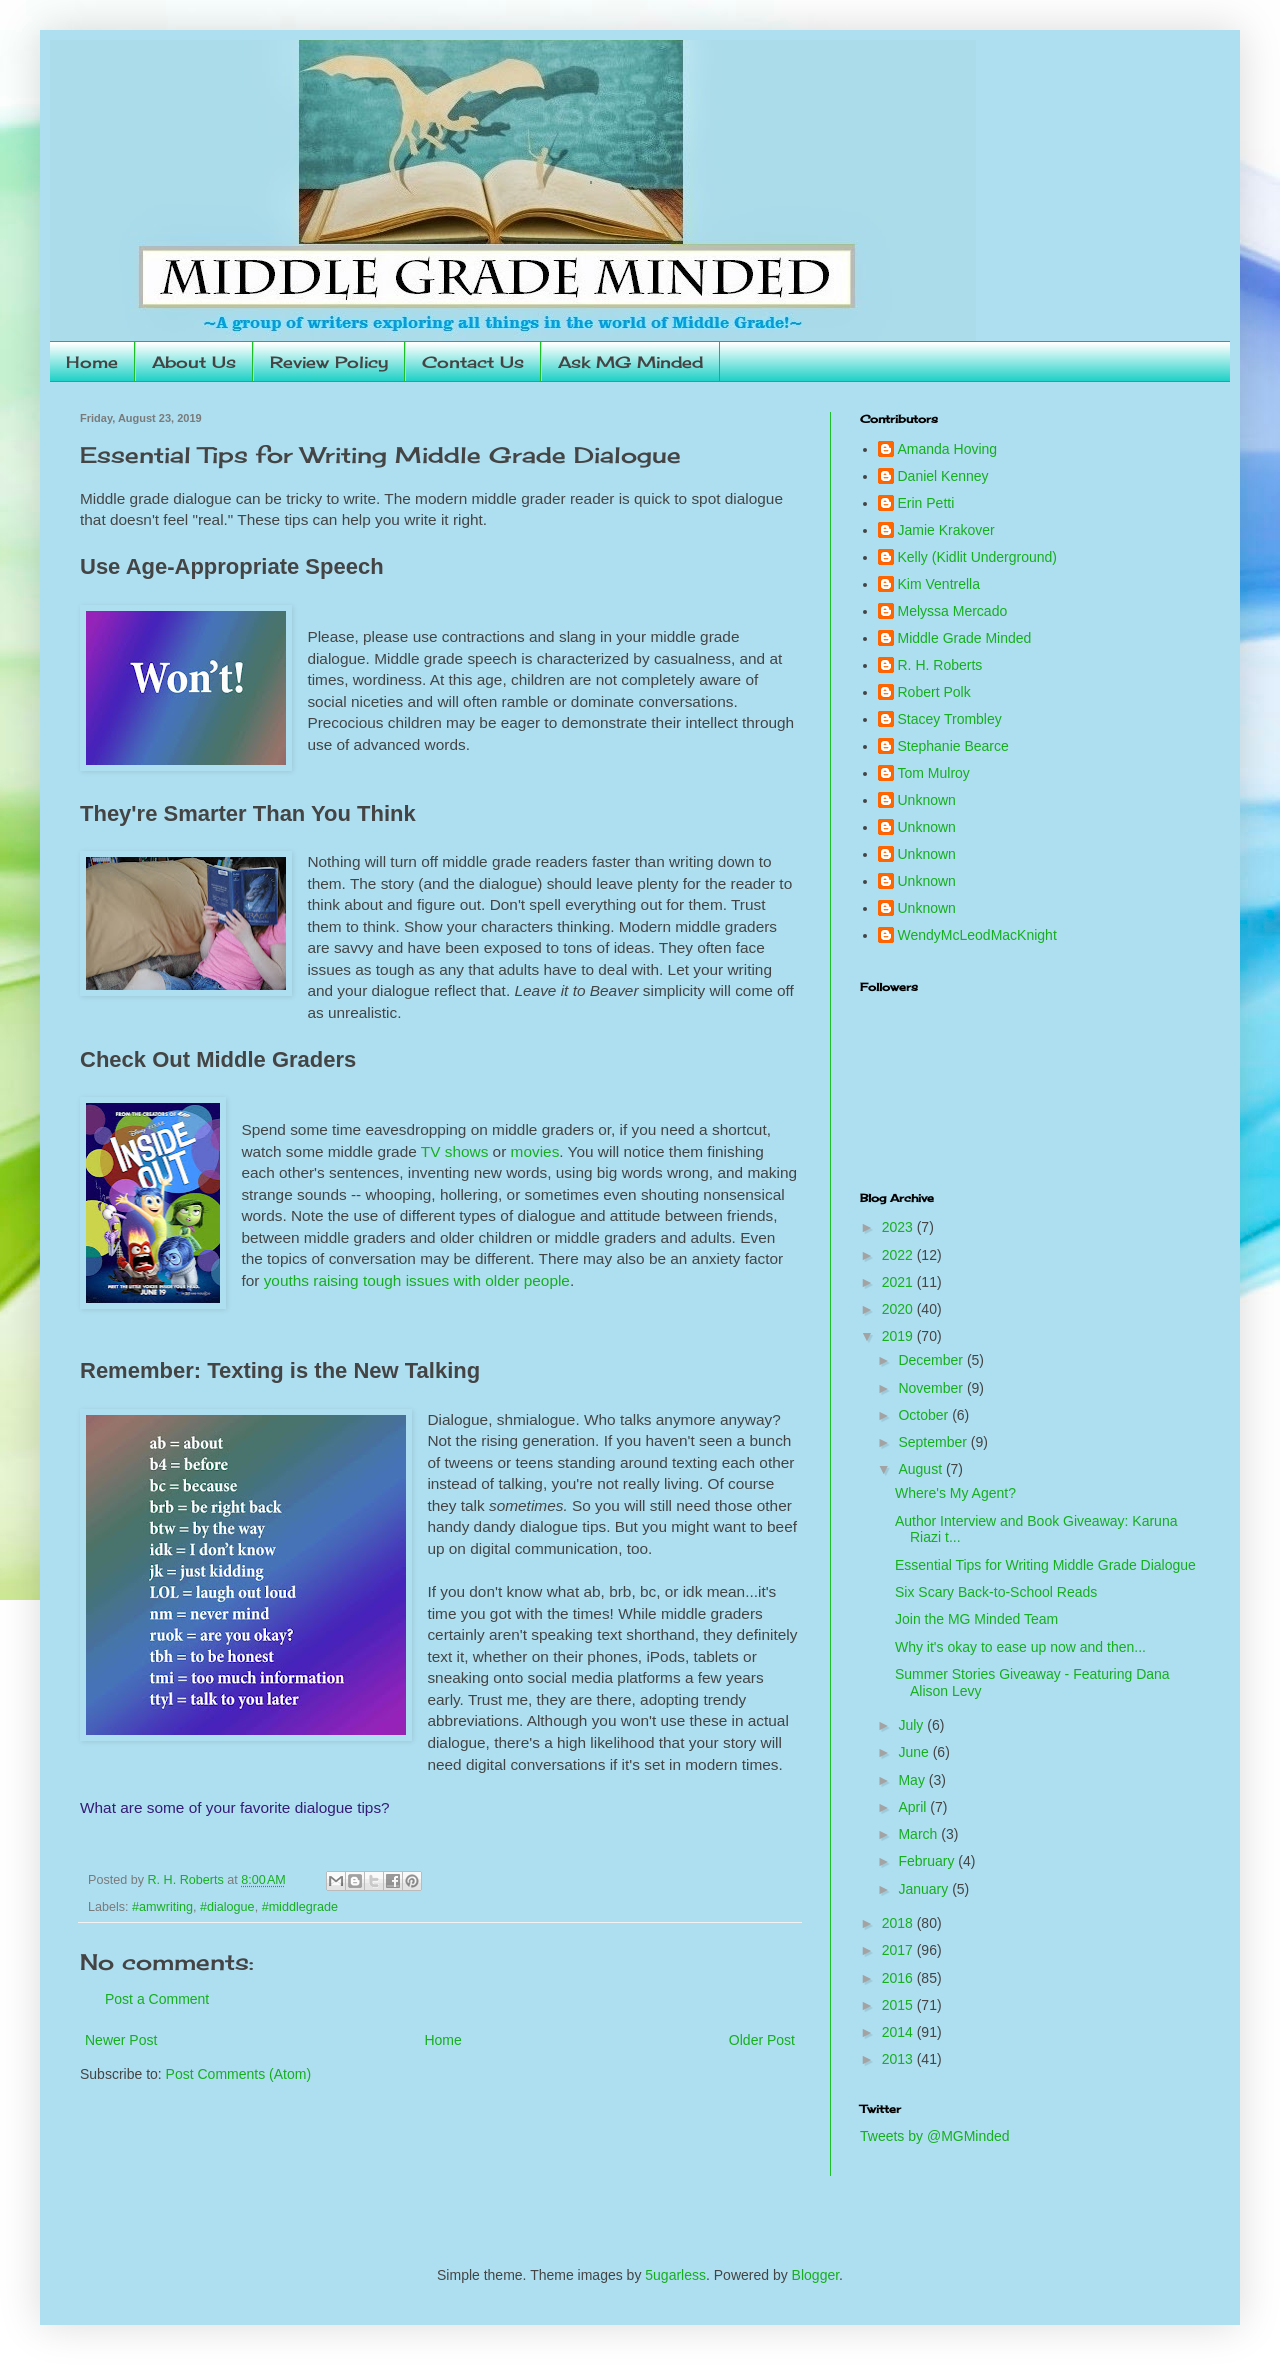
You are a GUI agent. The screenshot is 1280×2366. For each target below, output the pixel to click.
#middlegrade (300, 1907)
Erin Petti (926, 503)
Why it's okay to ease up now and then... (1020, 1647)
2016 (899, 1978)
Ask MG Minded (630, 362)
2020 (899, 1309)
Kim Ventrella (939, 584)
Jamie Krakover (946, 530)
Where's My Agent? (955, 1493)
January (925, 1889)
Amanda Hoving (948, 449)
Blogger (815, 2275)
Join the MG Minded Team (976, 1619)
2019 (899, 1336)
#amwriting (162, 1907)
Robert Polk (934, 692)
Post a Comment (157, 1999)
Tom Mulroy (934, 773)
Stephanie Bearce (953, 746)
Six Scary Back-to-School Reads (996, 1592)
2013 (899, 2059)
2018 (899, 1923)
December (932, 1360)
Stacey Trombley (950, 719)
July (912, 1725)
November (932, 1388)
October (925, 1415)
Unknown (927, 800)
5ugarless (675, 2275)
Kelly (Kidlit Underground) (978, 557)
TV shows (455, 1151)
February (928, 1861)
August (921, 1469)
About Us (194, 362)
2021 (899, 1282)
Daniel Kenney (943, 476)
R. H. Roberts (940, 665)
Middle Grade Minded (965, 638)
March (919, 1834)
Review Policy (329, 362)
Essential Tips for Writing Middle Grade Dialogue (1045, 1565)
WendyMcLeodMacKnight (977, 935)
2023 (899, 1227)
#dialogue (227, 1907)
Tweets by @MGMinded (935, 2136)
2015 (899, 2005)
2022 (899, 1255)
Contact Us (473, 362)
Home (92, 362)
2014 (899, 2032)
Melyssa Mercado (953, 611)
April (914, 1807)
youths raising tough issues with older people (417, 1280)
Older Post (762, 2040)
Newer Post (121, 2040)
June (915, 1752)
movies (535, 1151)
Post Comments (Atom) (238, 2074)
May (913, 1780)
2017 (899, 1950)
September (934, 1442)
